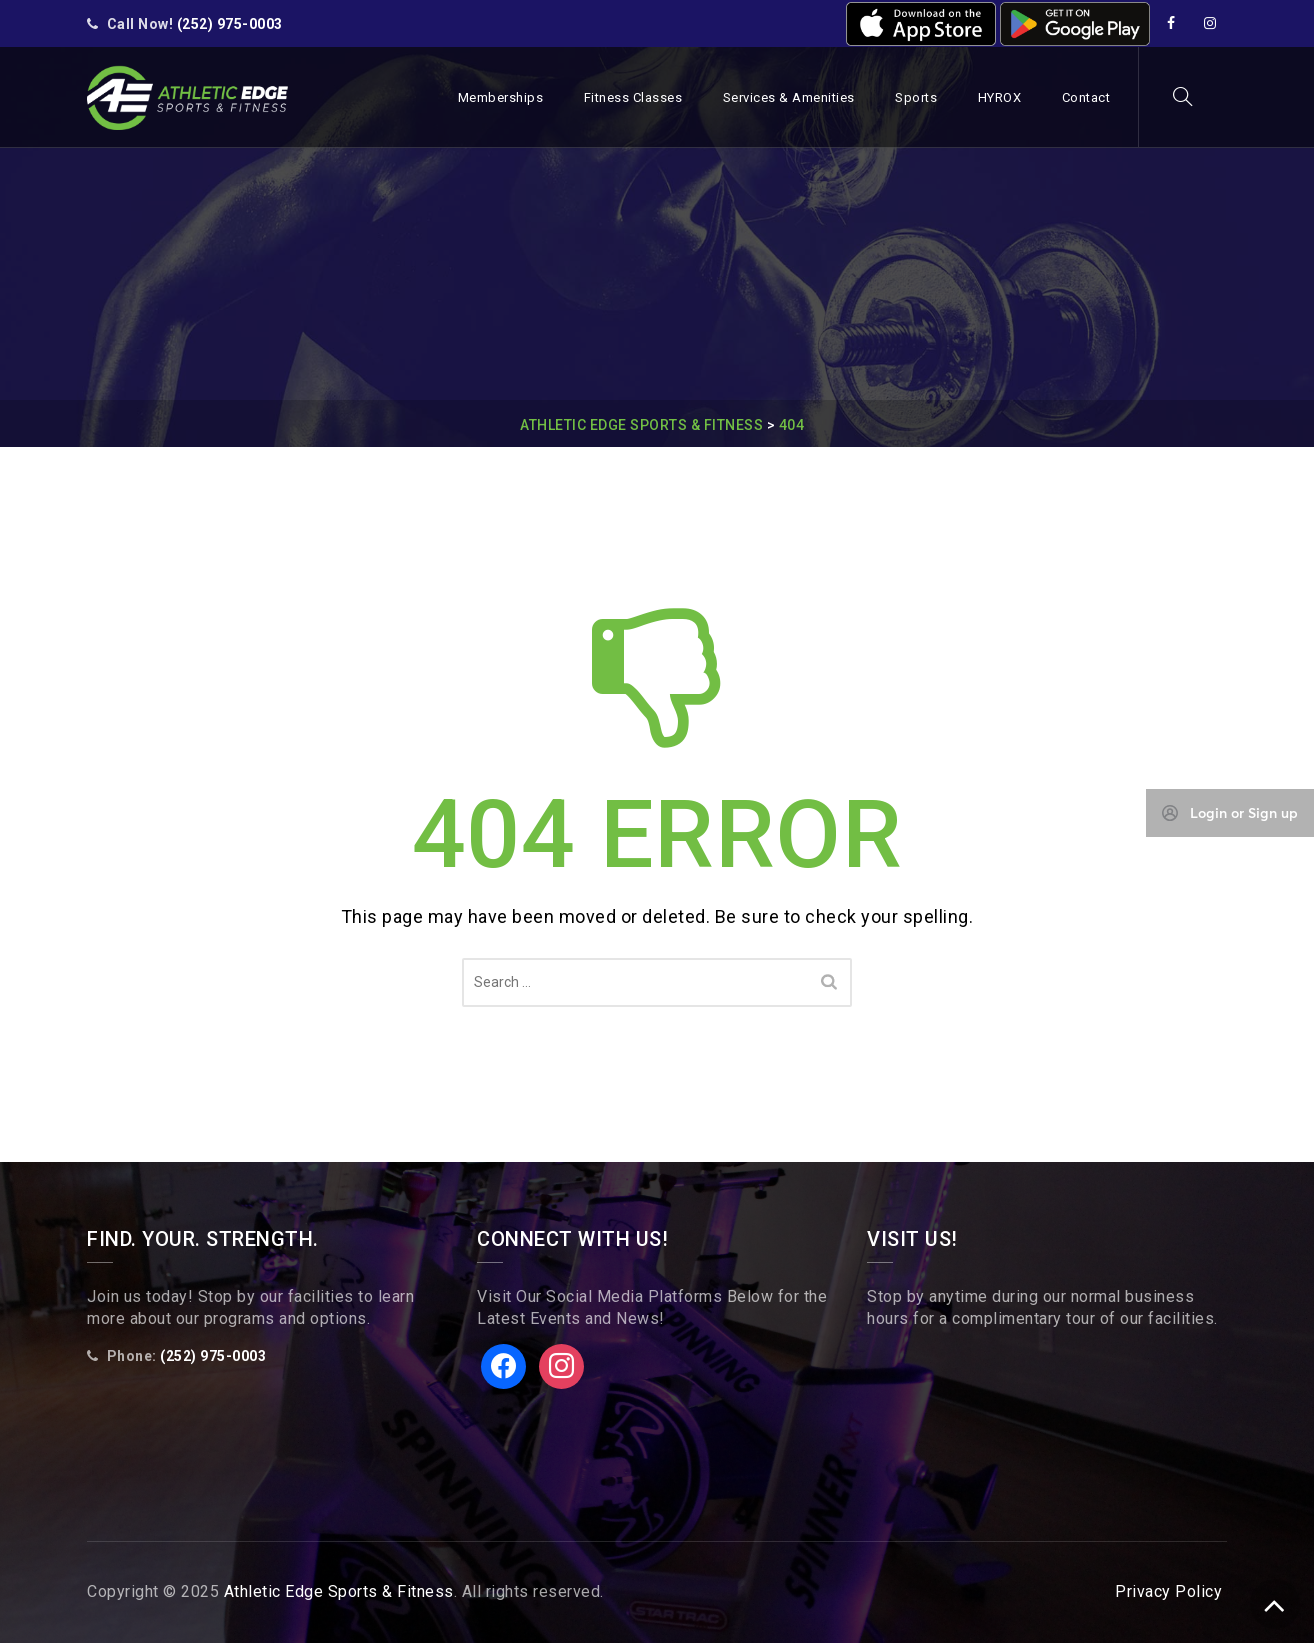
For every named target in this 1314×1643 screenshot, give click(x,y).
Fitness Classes (633, 97)
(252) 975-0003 (230, 24)
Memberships (501, 97)
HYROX (1000, 97)
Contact (1086, 97)
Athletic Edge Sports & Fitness (339, 1591)
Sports (916, 97)
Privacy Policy (1168, 1591)
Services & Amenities (789, 97)
